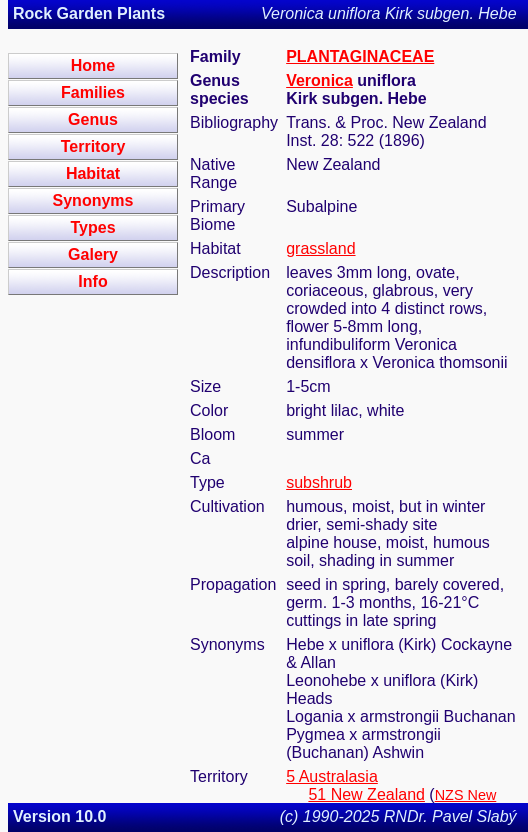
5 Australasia (332, 776)
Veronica (319, 80)
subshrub (319, 482)
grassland (320, 248)
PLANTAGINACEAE (360, 56)
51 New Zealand (366, 794)
